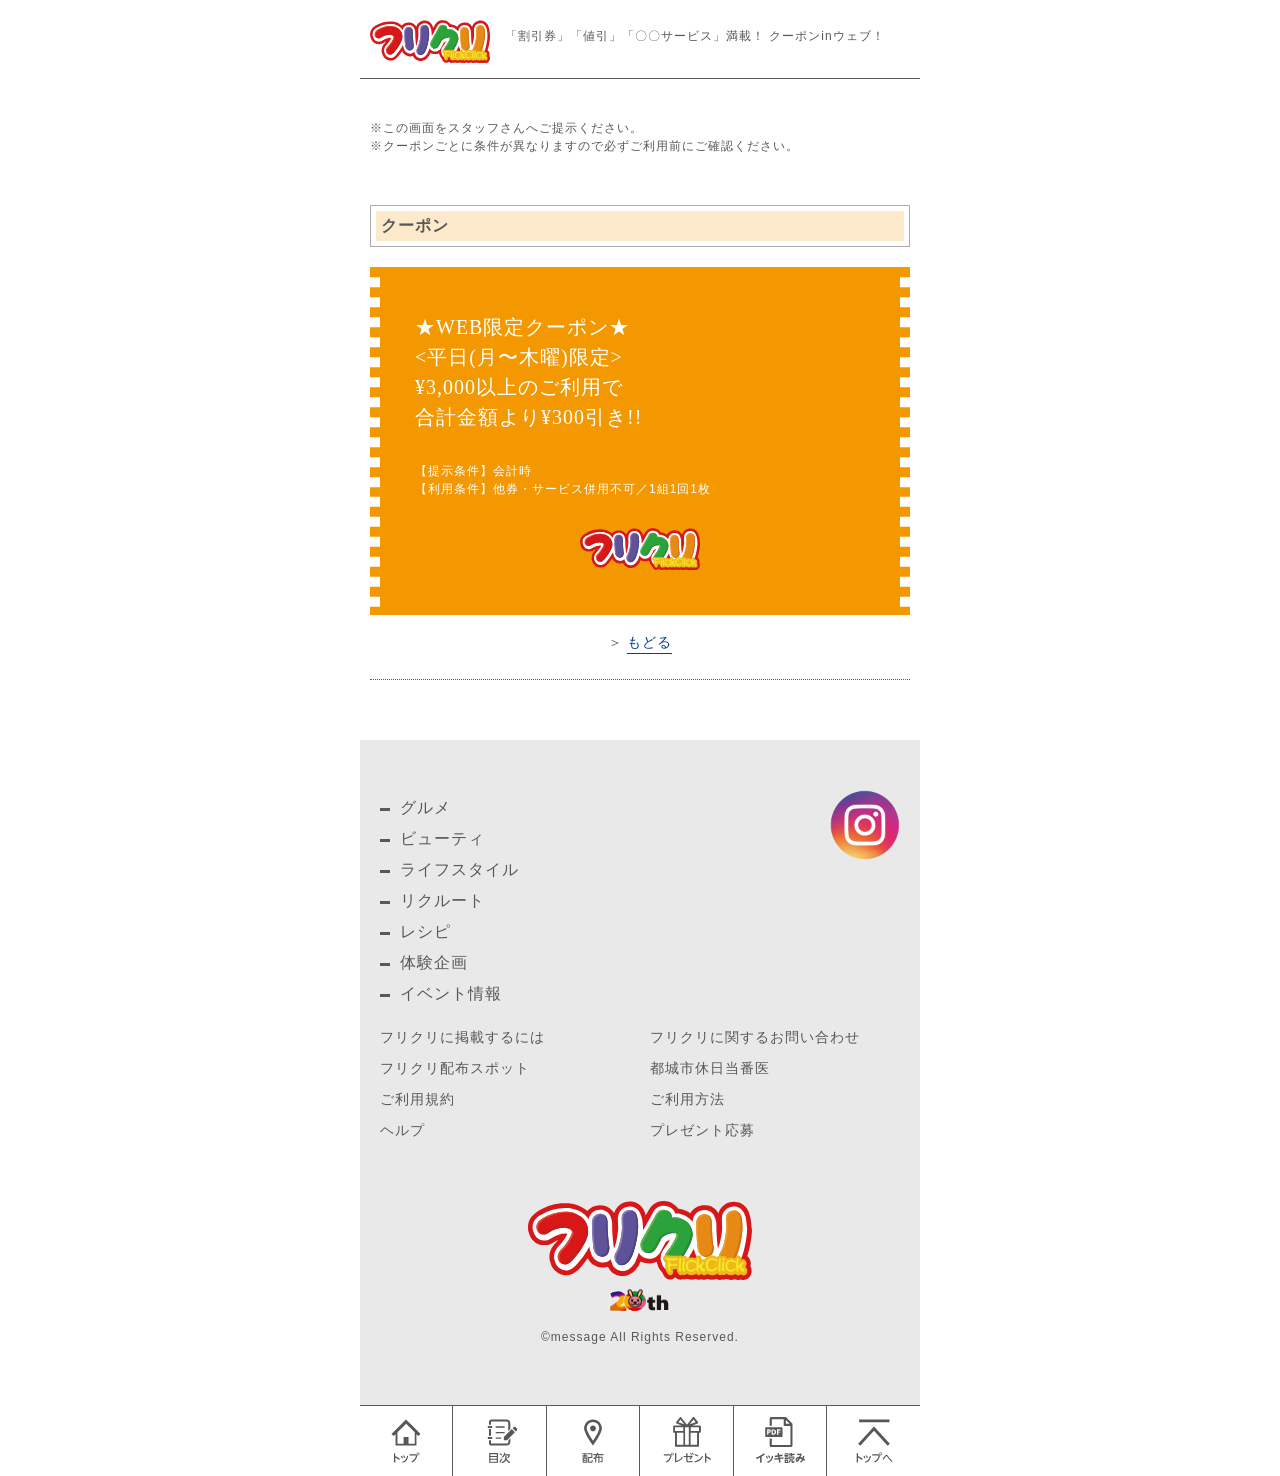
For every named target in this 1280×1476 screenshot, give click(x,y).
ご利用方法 (687, 1099)
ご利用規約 (417, 1099)
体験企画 (434, 962)
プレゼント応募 (702, 1130)
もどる (649, 642)
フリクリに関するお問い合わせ (755, 1037)
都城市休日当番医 (710, 1068)
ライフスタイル (459, 869)
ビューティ (442, 838)
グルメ (425, 807)
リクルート (442, 900)
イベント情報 (451, 993)
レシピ (425, 931)
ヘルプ (402, 1130)
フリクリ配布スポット (455, 1068)
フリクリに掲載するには (462, 1037)
